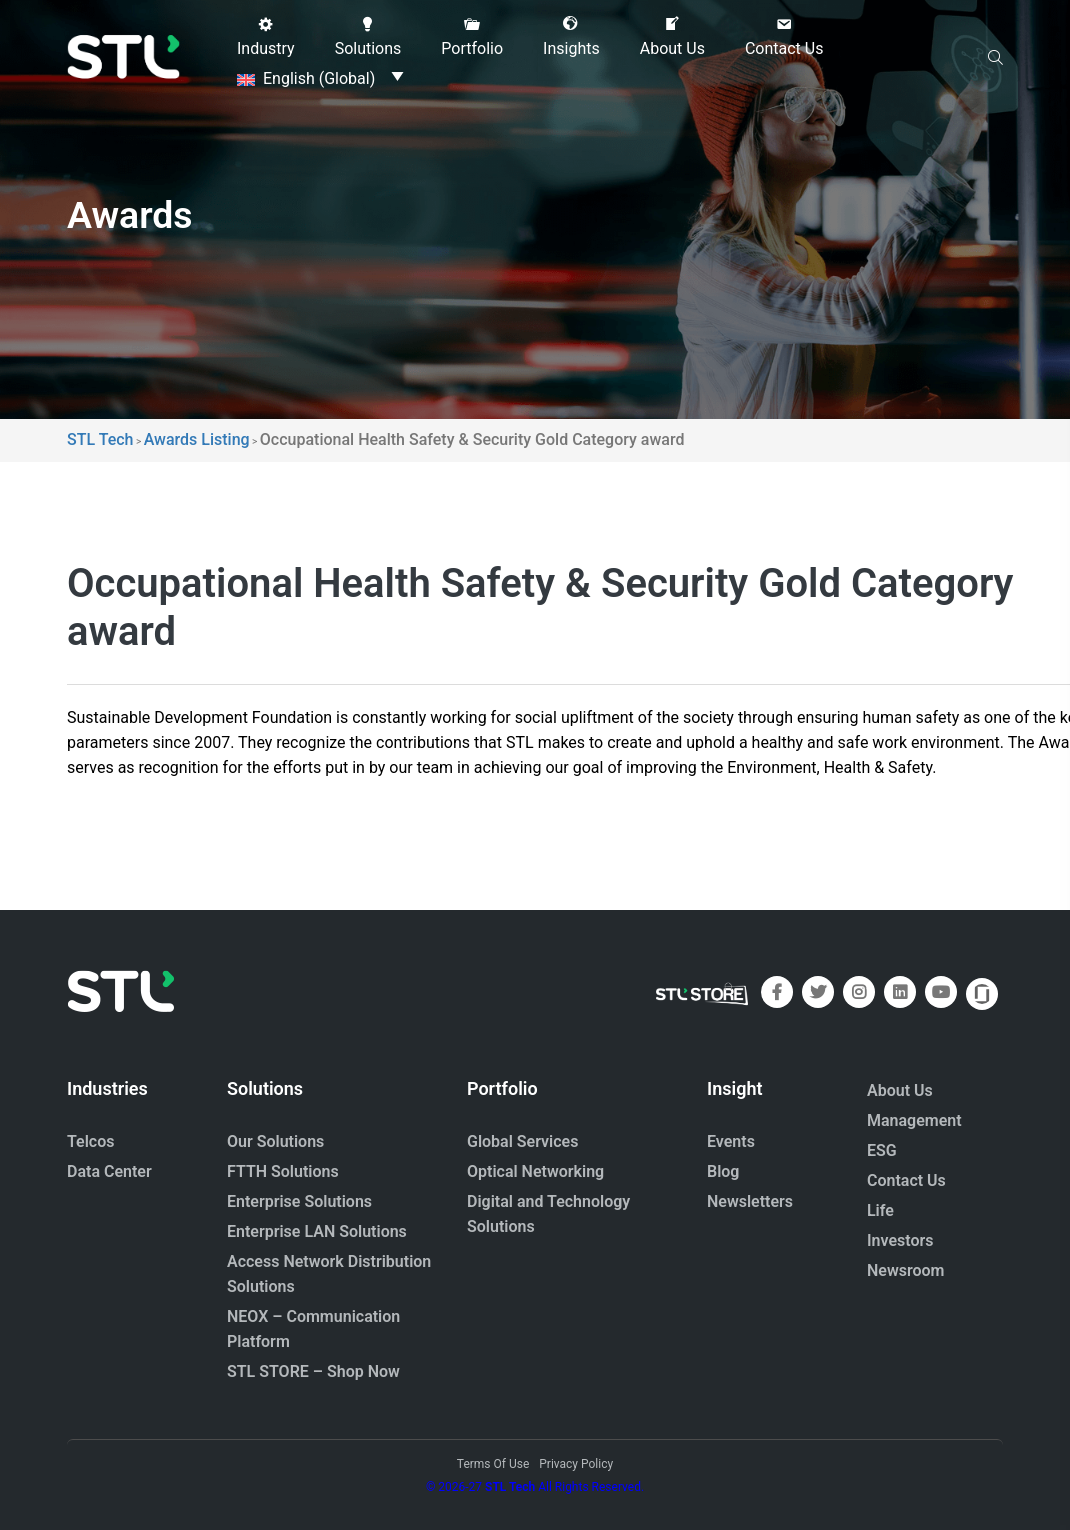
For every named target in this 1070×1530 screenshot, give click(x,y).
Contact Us (906, 1180)
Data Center (109, 1171)
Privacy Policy (576, 1464)
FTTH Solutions (283, 1171)
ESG (882, 1150)
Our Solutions (275, 1141)
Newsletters (750, 1201)
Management (914, 1120)
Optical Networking (535, 1171)
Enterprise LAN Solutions (317, 1231)
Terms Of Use (493, 1464)
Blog (723, 1171)
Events (731, 1141)
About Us (900, 1090)
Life (880, 1210)
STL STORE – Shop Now (313, 1371)
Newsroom (906, 1270)
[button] (266, 37)
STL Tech (510, 1487)
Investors (900, 1240)
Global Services (522, 1141)
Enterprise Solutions (299, 1201)
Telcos (91, 1141)
